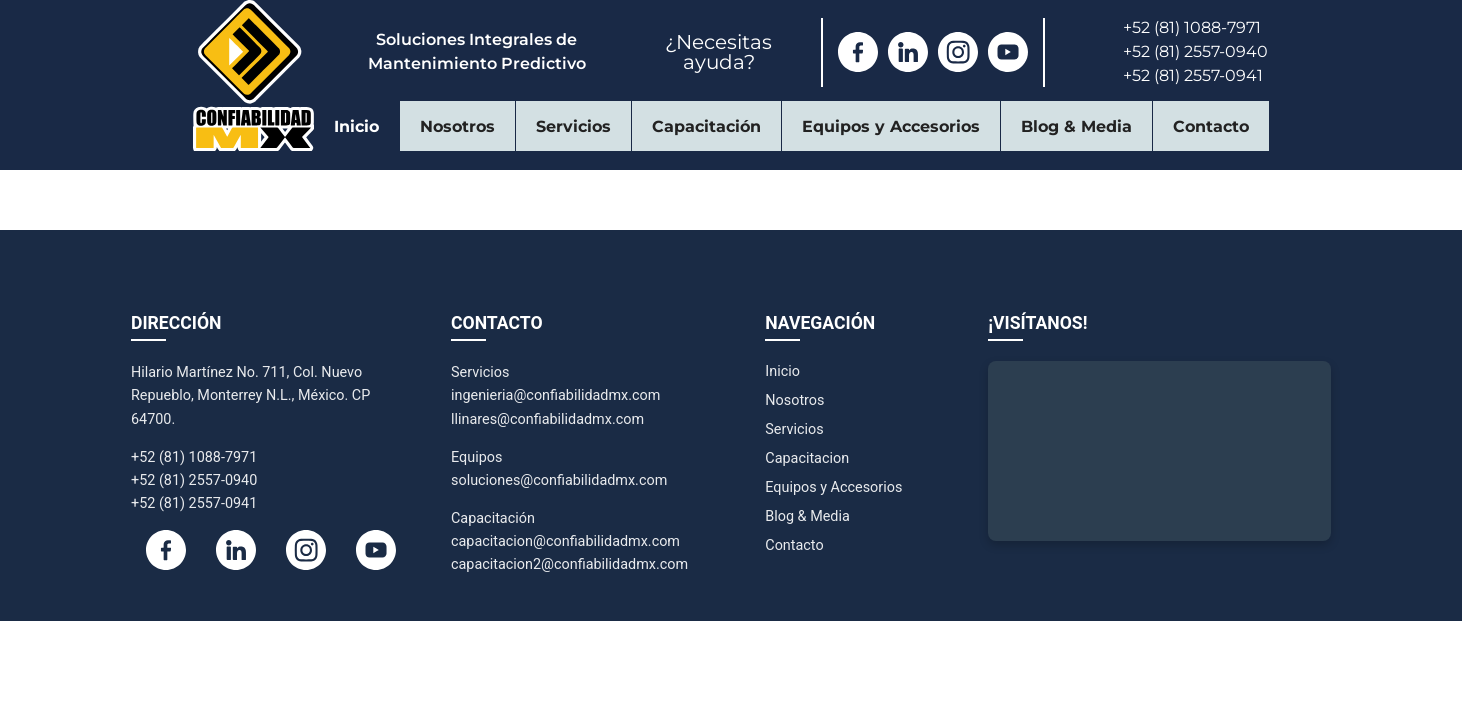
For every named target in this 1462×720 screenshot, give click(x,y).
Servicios (573, 126)
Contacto (1211, 126)
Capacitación (706, 126)
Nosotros (457, 126)
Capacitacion (807, 458)
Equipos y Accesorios (891, 126)
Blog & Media (1076, 126)
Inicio (356, 126)
